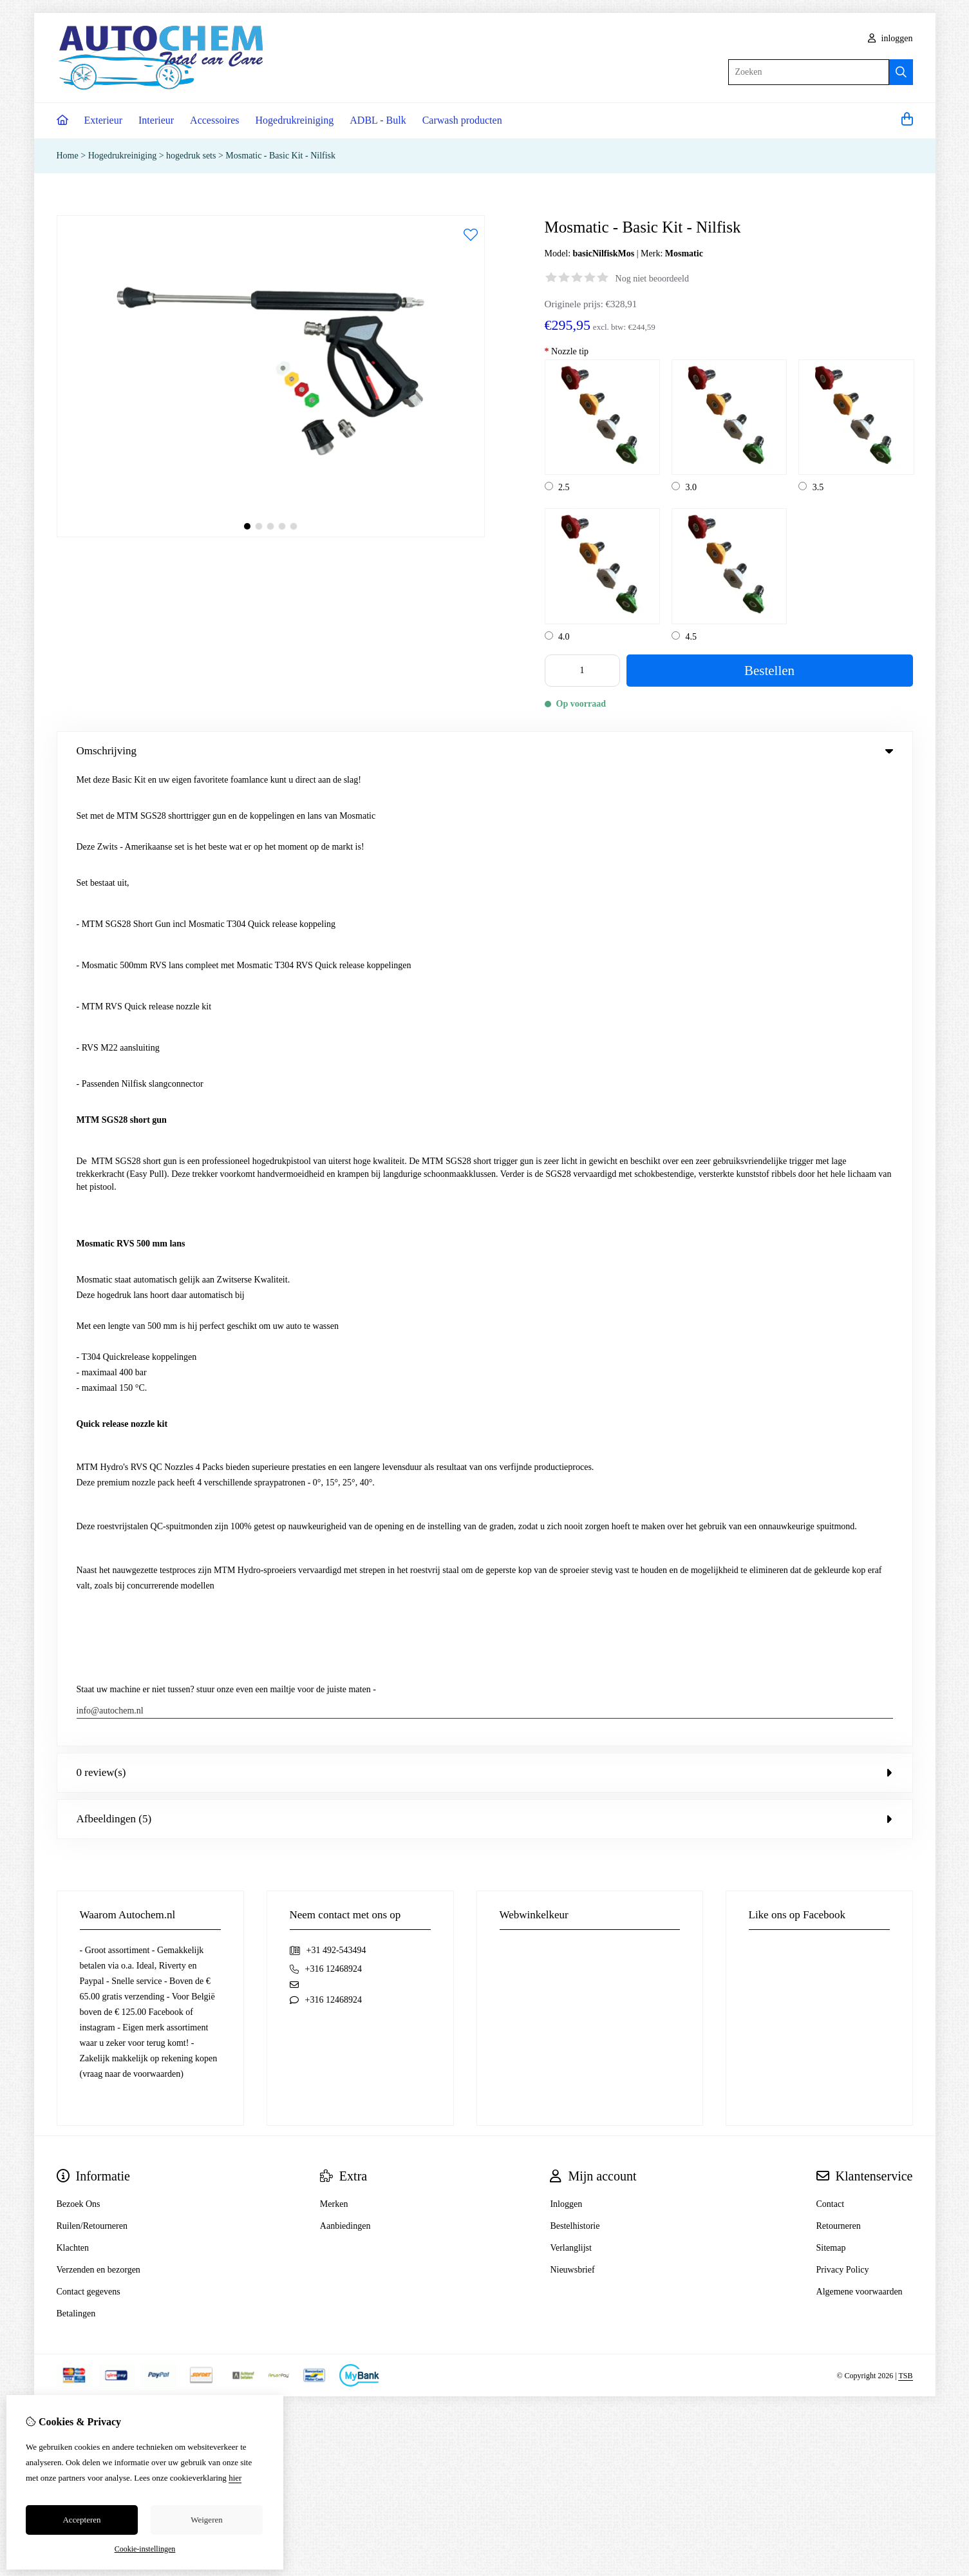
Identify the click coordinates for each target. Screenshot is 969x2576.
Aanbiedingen (345, 1250)
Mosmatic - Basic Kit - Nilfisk (280, 155)
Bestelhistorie (574, 1250)
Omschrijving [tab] (485, 751)
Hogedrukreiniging (295, 120)
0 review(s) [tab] (485, 797)
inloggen (890, 38)
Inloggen (566, 1229)
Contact (830, 1229)
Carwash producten (462, 120)
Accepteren (81, 2519)
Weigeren (206, 2519)
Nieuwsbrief (572, 1294)
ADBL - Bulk (378, 120)
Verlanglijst (571, 1272)
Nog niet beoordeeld (652, 278)
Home (68, 155)
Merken (334, 1229)
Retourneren (838, 1250)
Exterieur (103, 120)
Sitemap (831, 1272)
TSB (905, 1399)
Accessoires (214, 120)
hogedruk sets (191, 155)
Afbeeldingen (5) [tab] (485, 843)
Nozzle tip (566, 351)
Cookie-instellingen (145, 2548)
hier (235, 2478)
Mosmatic (684, 253)
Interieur (156, 120)
